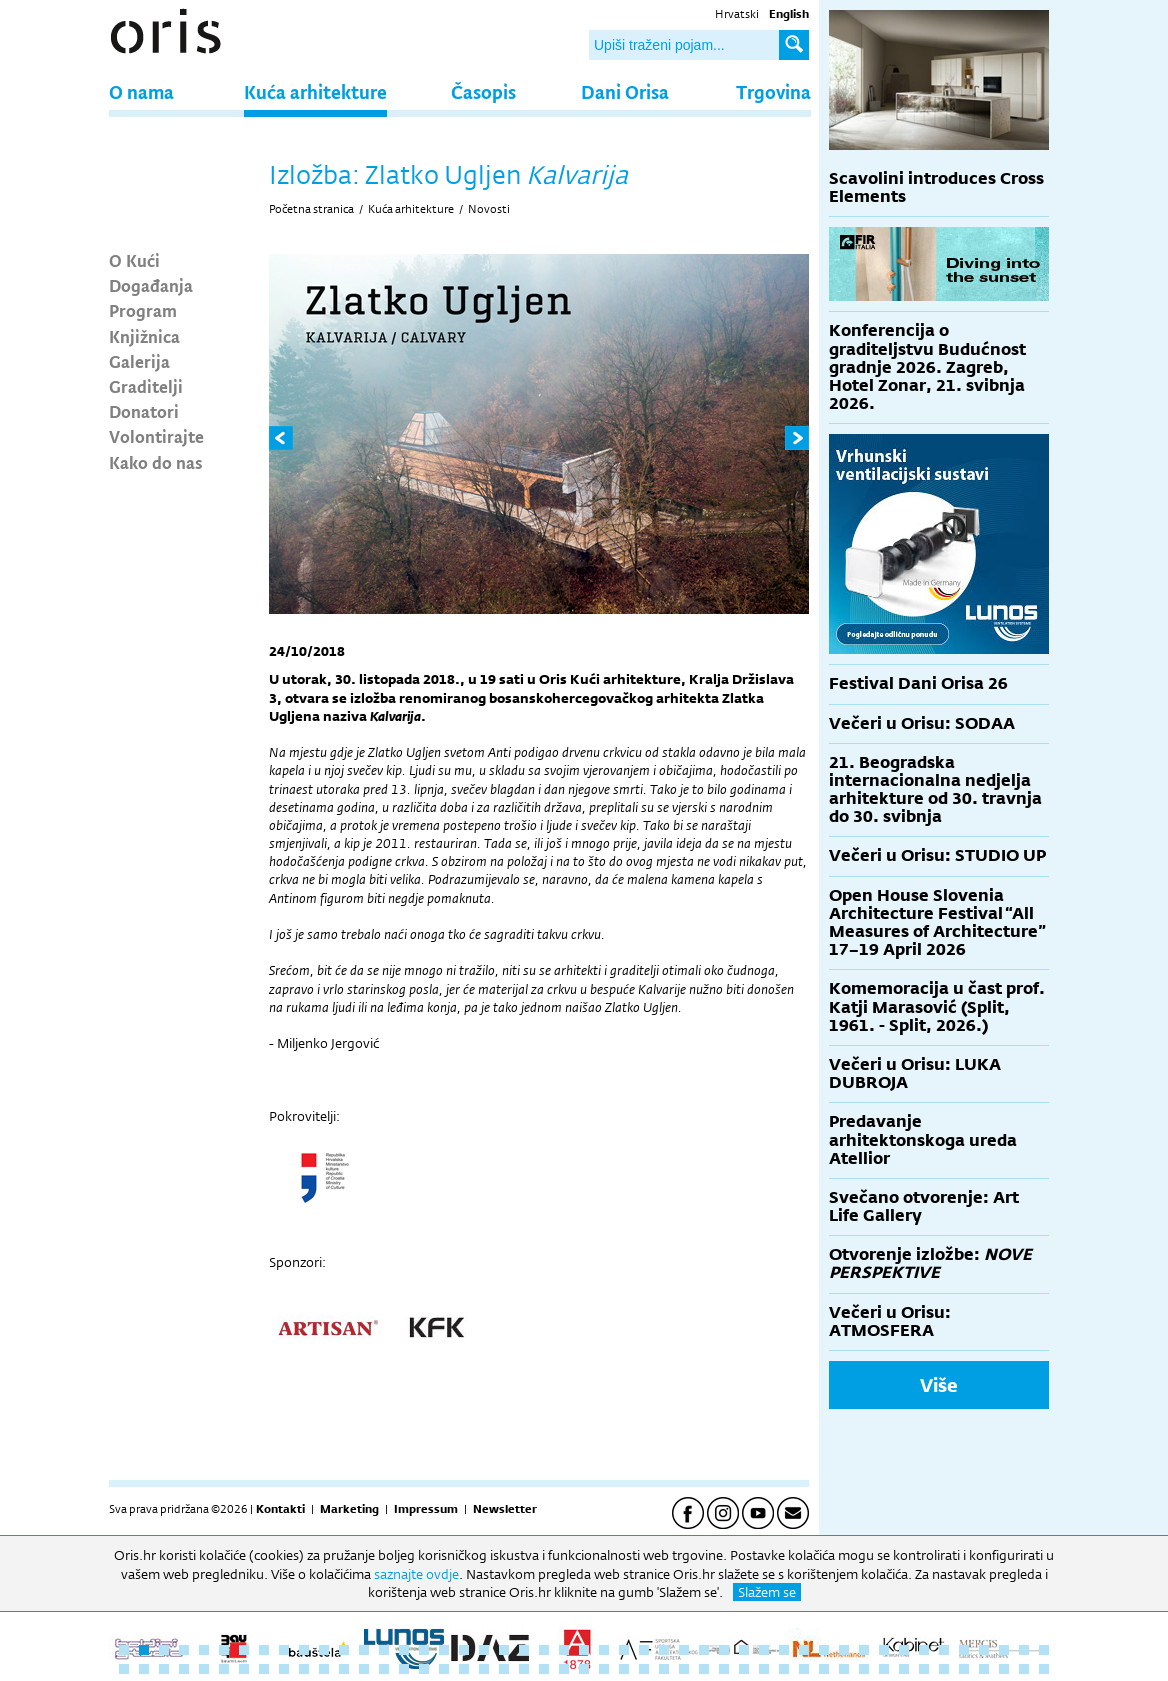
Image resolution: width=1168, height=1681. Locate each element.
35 (804, 1650)
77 (704, 1669)
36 (824, 1650)
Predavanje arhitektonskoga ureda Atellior (923, 1139)
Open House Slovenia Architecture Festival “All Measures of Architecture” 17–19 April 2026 (937, 923)
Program (143, 310)
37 (844, 1650)
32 (744, 1650)
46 (1024, 1650)
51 (184, 1669)
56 (284, 1669)
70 (564, 1669)
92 (1004, 1669)
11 (324, 1650)
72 (604, 1669)
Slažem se (767, 1592)
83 (824, 1669)
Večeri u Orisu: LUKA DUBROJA (915, 1073)
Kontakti (280, 1509)
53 (224, 1669)
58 (324, 1669)
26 (624, 1650)
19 (484, 1650)
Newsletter (505, 1509)
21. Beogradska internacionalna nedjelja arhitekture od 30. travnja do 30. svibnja (935, 790)
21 (524, 1650)
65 (464, 1669)
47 (1044, 1650)
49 (144, 1669)
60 (364, 1669)
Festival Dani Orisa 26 (918, 683)
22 (544, 1650)
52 (204, 1669)
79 (744, 1669)
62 (404, 1669)
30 (704, 1650)
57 (304, 1669)
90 (964, 1669)
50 (164, 1669)
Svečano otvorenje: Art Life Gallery (924, 1206)
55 (264, 1669)
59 (344, 1669)
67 (504, 1669)
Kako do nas (156, 462)
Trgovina (773, 91)
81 (784, 1669)
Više (939, 1385)
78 (724, 1669)
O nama (141, 91)
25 (604, 1650)
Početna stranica (311, 209)
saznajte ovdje (416, 1574)
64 (444, 1669)
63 (424, 1669)
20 (504, 1650)
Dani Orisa (625, 91)
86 (884, 1669)
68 (524, 1669)
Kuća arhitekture (315, 91)
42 (944, 1650)
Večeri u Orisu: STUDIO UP (937, 855)
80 (764, 1669)
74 (644, 1669)
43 (964, 1650)
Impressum (426, 1509)
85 (864, 1669)
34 (784, 1650)
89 (944, 1669)
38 (864, 1650)
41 (924, 1650)
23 (564, 1650)
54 (244, 1669)
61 (384, 1669)
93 (1024, 1669)
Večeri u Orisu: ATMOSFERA (890, 1321)
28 (664, 1650)
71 (584, 1669)
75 (664, 1669)
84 (844, 1669)
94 (1044, 1669)
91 (984, 1669)
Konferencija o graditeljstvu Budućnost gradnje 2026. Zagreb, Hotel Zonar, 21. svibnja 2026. (927, 367)
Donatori (144, 411)
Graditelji (146, 386)
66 (484, 1669)
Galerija (139, 361)
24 (584, 1650)
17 (444, 1650)
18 (464, 1650)
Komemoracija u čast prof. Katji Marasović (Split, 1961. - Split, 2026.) (937, 1006)
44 (984, 1650)
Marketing (349, 1509)
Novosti (489, 209)
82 (804, 1669)
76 (684, 1669)
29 (684, 1650)
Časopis (483, 91)
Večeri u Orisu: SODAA (922, 723)
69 (544, 1669)
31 (724, 1650)
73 (624, 1669)
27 (644, 1650)
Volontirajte (156, 436)
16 (424, 1650)
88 (924, 1669)
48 (124, 1669)
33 (764, 1650)
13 (364, 1650)
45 (1004, 1650)
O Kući (134, 260)
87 (904, 1669)
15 (404, 1650)
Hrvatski (737, 14)
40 (904, 1650)
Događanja (151, 285)
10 (304, 1650)
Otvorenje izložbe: (930, 1263)
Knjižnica (144, 336)
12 (344, 1650)
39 (884, 1650)
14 (384, 1650)
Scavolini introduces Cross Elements (936, 187)
